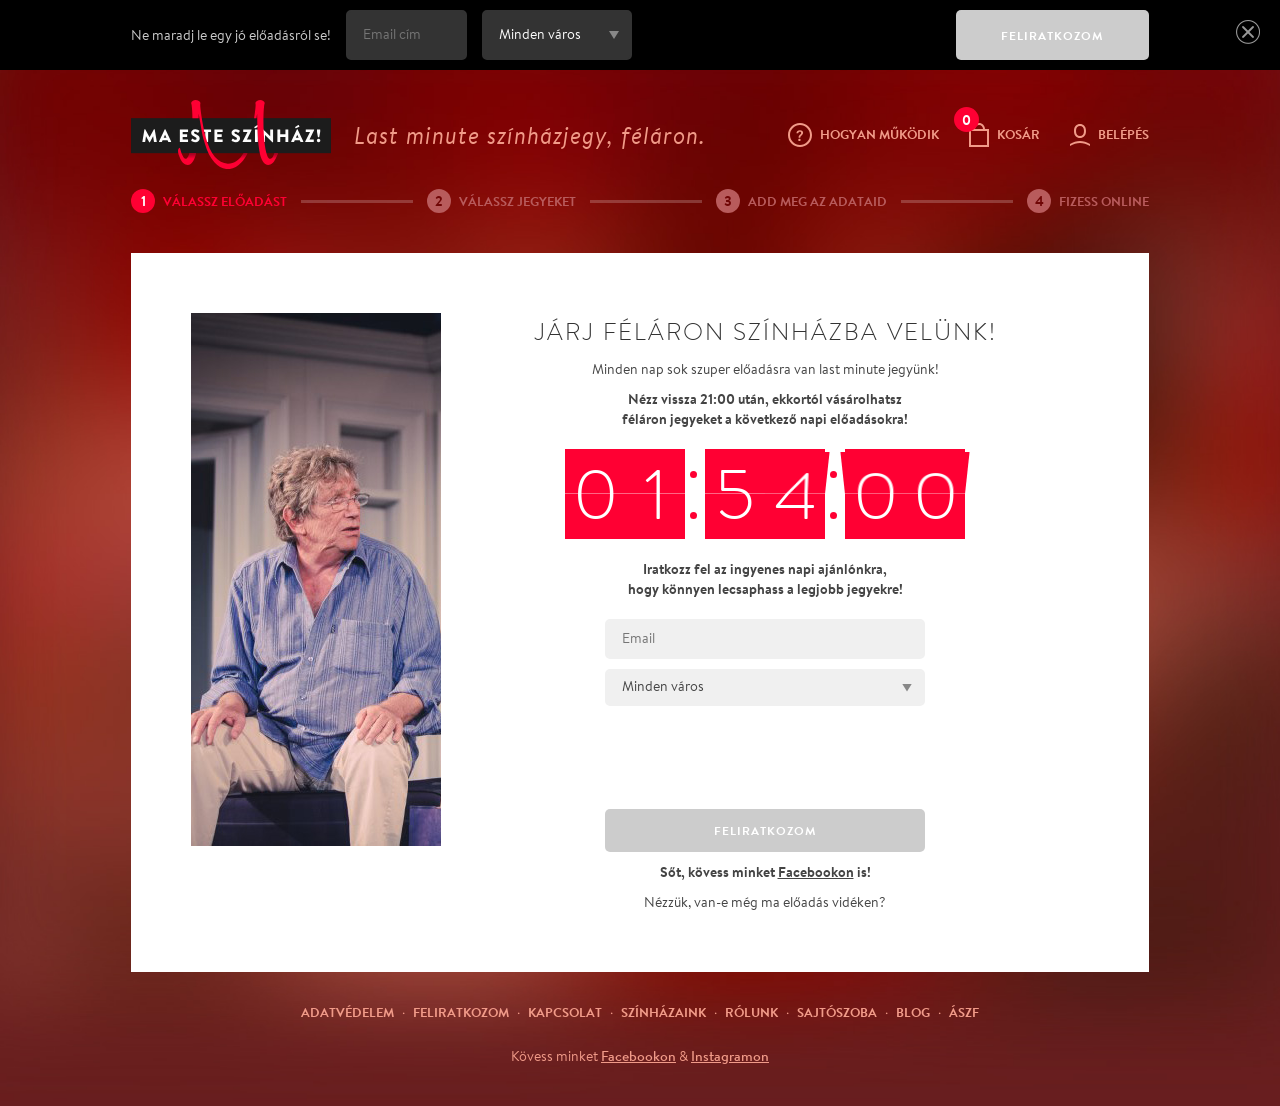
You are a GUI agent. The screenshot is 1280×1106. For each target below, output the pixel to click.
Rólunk (751, 1012)
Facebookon (638, 1056)
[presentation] (789, 49)
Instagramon (730, 1056)
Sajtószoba (837, 1012)
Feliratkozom (461, 1012)
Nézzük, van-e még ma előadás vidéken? (765, 902)
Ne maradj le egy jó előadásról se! (231, 35)
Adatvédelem (347, 1012)
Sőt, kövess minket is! (765, 871)
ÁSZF (964, 1012)
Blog (913, 1012)
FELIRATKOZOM (1052, 35)
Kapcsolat (565, 1012)
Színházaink (663, 1012)
